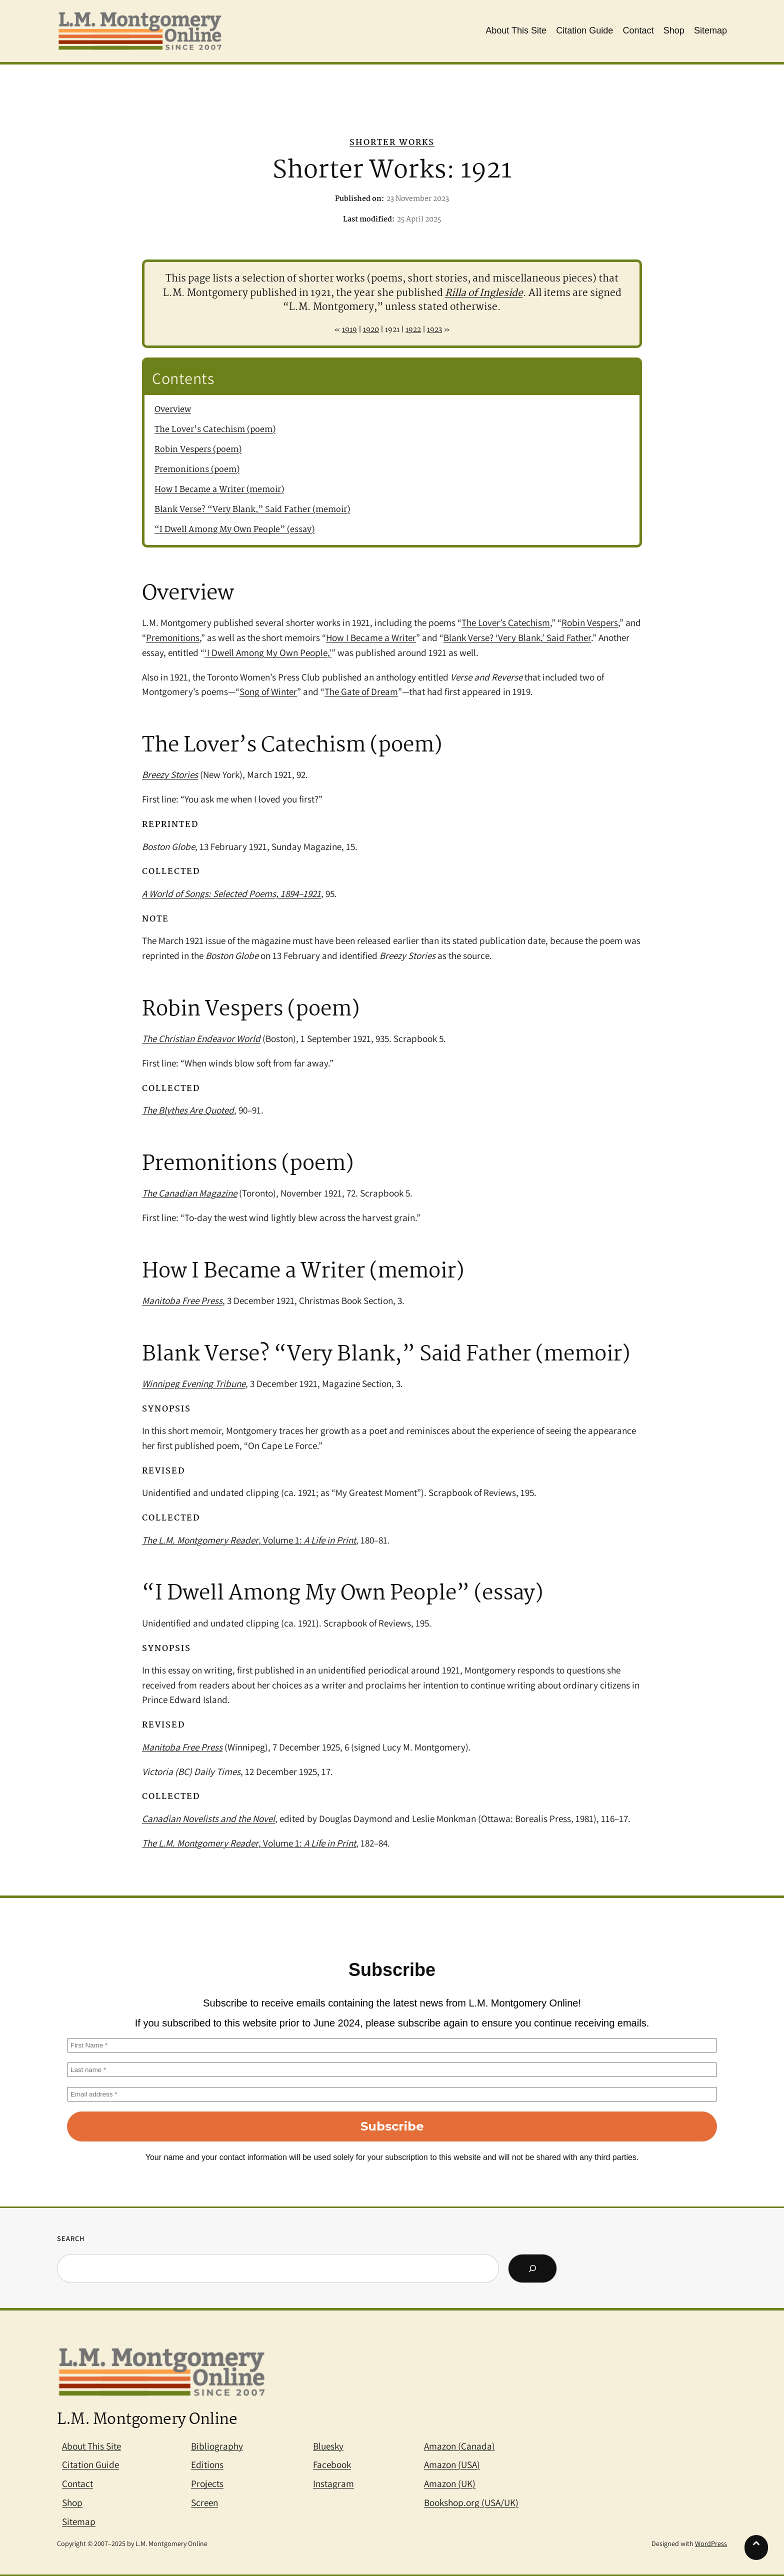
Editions (207, 2464)
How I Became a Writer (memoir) (219, 489)
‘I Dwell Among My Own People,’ (268, 652)
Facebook (332, 2464)
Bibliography (217, 2446)
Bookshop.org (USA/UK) (471, 2502)
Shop (72, 2502)
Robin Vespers (590, 622)
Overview (172, 409)
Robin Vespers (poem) (198, 449)
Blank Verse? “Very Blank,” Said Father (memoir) (252, 509)
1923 (434, 330)
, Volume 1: (249, 1540)
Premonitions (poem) (197, 469)
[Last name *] (392, 2069)
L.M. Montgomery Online (147, 2420)
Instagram (333, 2483)
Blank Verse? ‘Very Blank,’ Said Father (517, 637)
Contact (77, 2483)
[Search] (532, 2268)
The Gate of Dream (361, 691)
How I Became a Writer (371, 637)
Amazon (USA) (452, 2464)
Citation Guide (90, 2464)
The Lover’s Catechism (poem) (215, 429)
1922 (413, 330)
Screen (204, 2502)
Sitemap (79, 2521)
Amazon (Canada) (459, 2446)
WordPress (711, 2543)
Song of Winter (268, 691)
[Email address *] (392, 2094)
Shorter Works (392, 143)
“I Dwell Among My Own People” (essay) (234, 529)
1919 (349, 330)
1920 (371, 330)
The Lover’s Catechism (506, 622)
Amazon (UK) (450, 2483)
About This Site (91, 2446)
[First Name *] (392, 2045)
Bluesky (328, 2446)
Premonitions (173, 637)
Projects (207, 2483)
